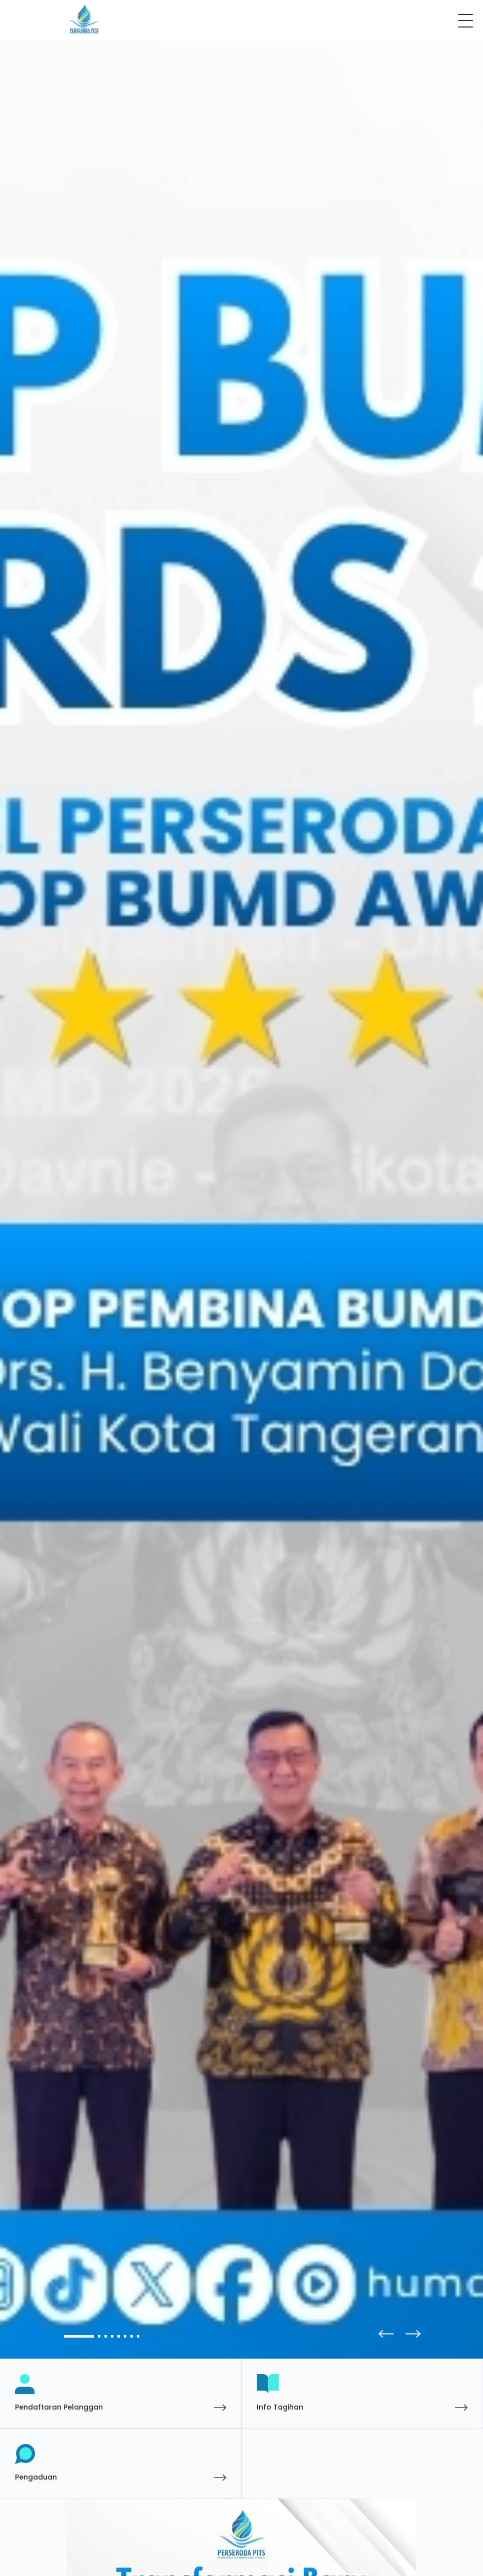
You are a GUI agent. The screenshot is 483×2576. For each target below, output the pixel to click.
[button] (410, 2334)
